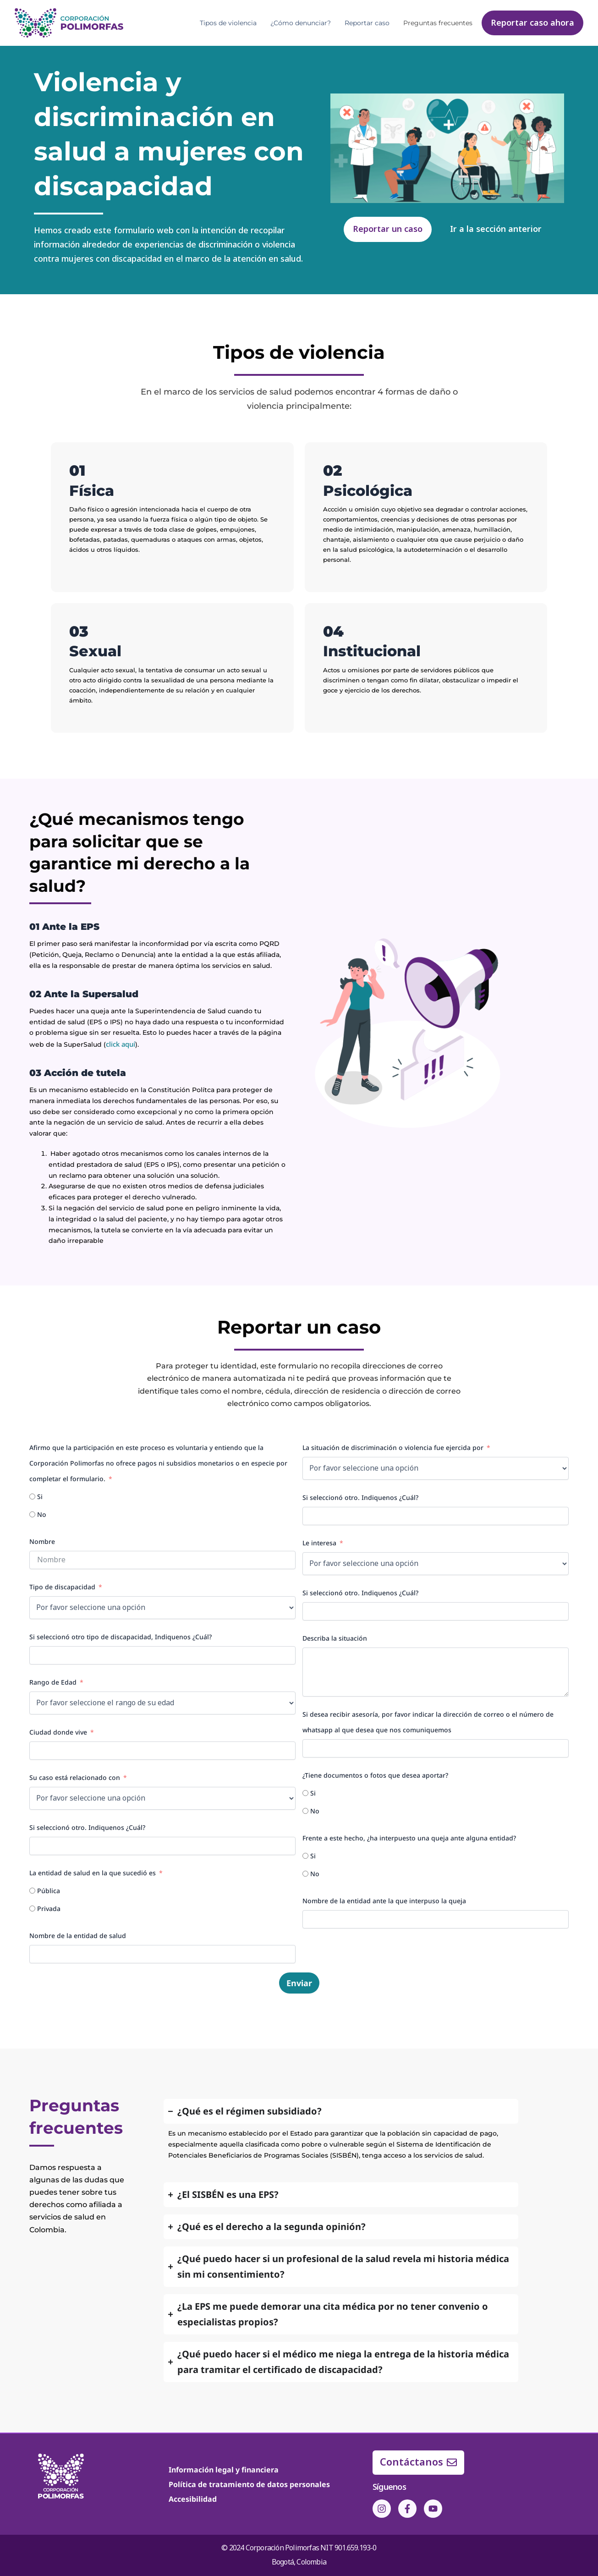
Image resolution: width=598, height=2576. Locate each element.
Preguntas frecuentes (437, 23)
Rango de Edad (53, 1681)
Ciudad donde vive (58, 1731)
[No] (32, 1514)
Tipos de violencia (228, 23)
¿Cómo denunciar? (300, 23)
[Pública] (32, 1890)
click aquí (120, 1043)
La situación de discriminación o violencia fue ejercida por (392, 1447)
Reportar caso (367, 23)
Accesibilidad (193, 2498)
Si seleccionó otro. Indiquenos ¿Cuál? (87, 1827)
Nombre (42, 1541)
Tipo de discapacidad (62, 1586)
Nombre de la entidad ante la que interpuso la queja (384, 1900)
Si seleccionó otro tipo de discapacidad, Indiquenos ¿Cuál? (120, 1636)
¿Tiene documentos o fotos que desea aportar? (375, 1774)
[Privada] (32, 1908)
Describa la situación (334, 1637)
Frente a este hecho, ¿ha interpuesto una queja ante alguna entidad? (409, 1837)
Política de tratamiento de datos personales (249, 2483)
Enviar (299, 1982)
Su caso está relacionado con (74, 1777)
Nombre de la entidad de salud (77, 1935)
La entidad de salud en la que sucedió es (92, 1872)
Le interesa (319, 1542)
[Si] (32, 1496)
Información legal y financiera (224, 2469)
